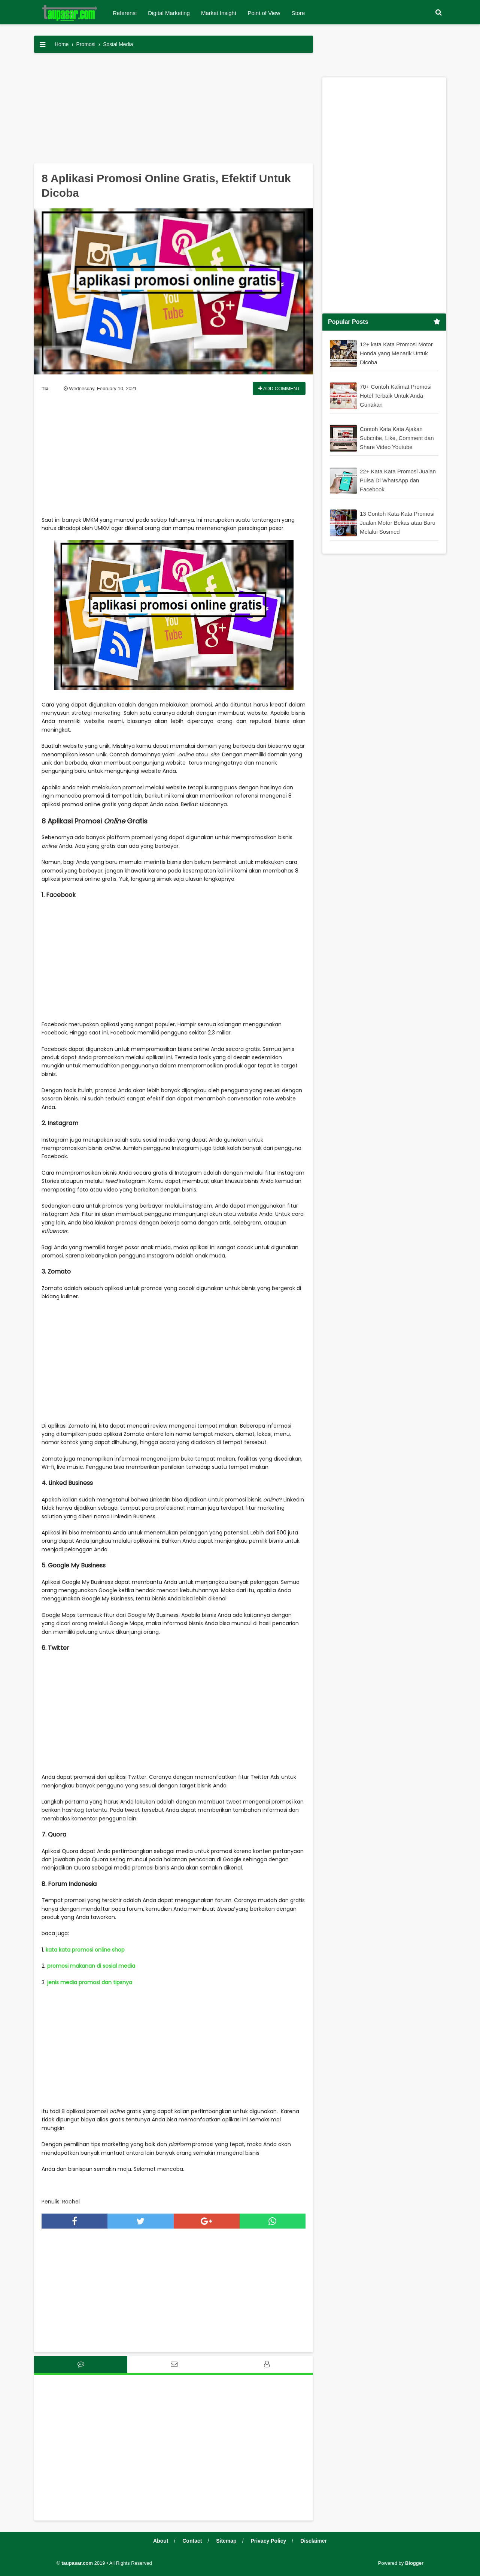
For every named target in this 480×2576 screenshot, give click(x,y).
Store (298, 13)
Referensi (125, 13)
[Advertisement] (173, 110)
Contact (192, 2541)
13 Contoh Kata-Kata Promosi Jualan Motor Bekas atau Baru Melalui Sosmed (397, 522)
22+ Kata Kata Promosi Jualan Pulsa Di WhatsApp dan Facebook (398, 480)
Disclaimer (313, 2541)
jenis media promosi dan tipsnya (89, 1982)
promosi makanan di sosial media (91, 1966)
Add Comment (279, 388)
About (160, 2541)
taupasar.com (77, 2563)
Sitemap (226, 2541)
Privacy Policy (268, 2541)
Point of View (263, 13)
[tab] (80, 2364)
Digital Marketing (169, 13)
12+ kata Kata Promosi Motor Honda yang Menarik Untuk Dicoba (396, 353)
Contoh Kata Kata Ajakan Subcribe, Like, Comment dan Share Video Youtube (397, 438)
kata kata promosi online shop (85, 1949)
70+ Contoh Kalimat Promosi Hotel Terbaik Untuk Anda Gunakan (395, 395)
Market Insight (218, 13)
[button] (438, 12)
